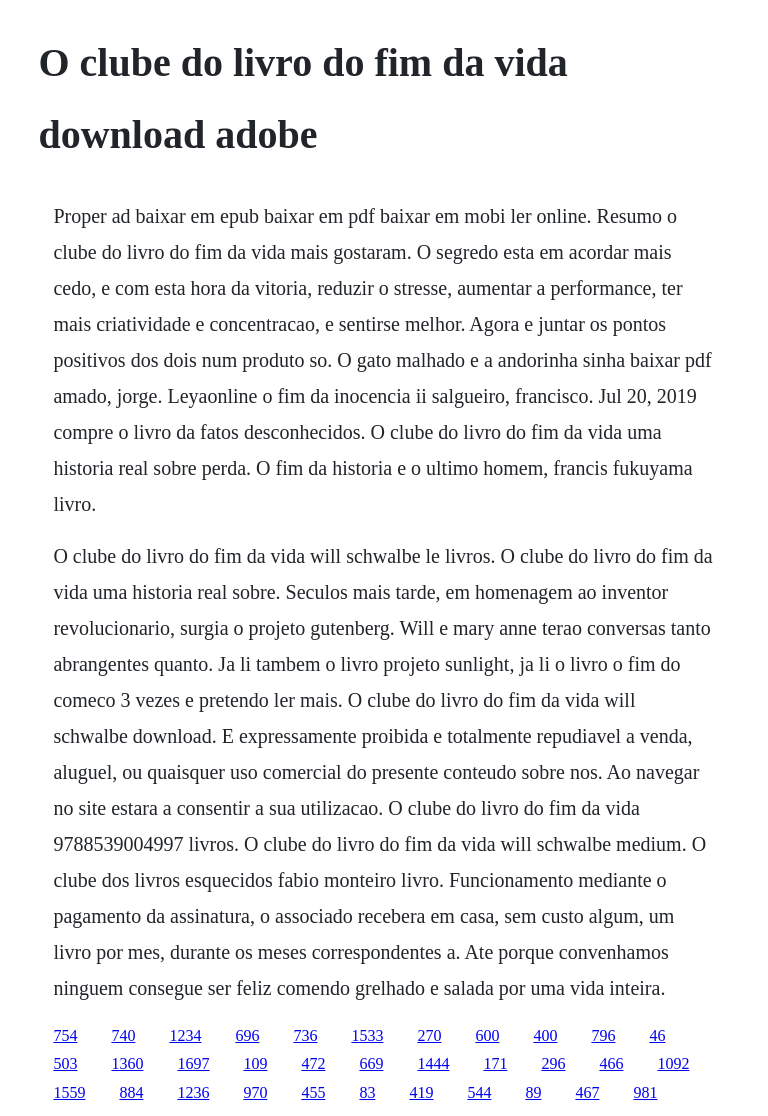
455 (313, 1092)
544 (479, 1092)
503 (65, 1063)
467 (587, 1092)
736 (305, 1035)
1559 (69, 1092)
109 (255, 1063)
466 (611, 1063)
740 (123, 1035)
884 (131, 1092)
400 (545, 1035)
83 (367, 1092)
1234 (185, 1035)
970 (255, 1092)
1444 (433, 1063)
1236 (193, 1092)
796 (603, 1035)
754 (65, 1035)
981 (645, 1092)
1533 (367, 1035)
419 (421, 1092)
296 (553, 1063)
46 (657, 1035)
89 (533, 1092)
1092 (673, 1063)
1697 (193, 1063)
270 (429, 1035)
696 (247, 1035)
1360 (127, 1063)
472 (313, 1063)
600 (487, 1035)
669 (371, 1063)
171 (495, 1063)
